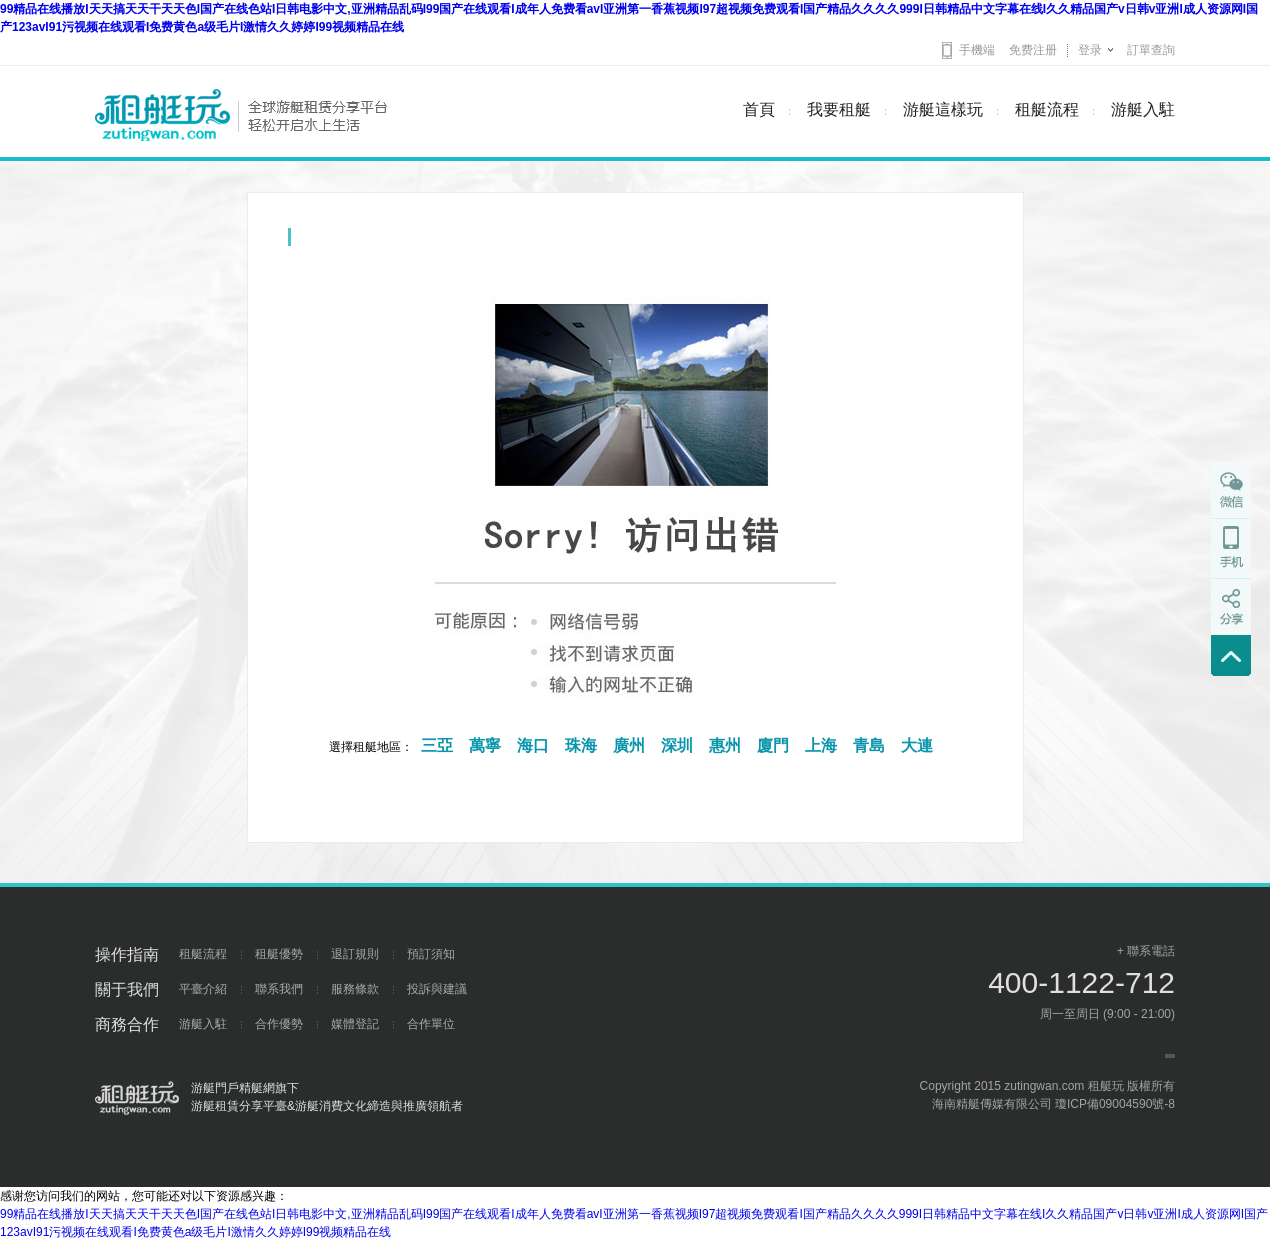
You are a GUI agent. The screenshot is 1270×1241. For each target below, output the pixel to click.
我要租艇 (839, 109)
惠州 (725, 745)
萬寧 (485, 745)
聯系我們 (279, 989)
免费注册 (1033, 50)
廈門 (773, 745)
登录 (1090, 50)
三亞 (437, 745)
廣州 (629, 745)
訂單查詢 (1151, 50)
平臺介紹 (203, 989)
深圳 (677, 745)
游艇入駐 (1143, 109)
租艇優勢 (279, 954)
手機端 (977, 50)
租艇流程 (1047, 109)
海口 (533, 745)
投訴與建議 (437, 989)
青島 (869, 745)
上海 (821, 745)
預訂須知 (431, 954)
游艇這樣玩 (943, 109)
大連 (917, 745)
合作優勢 (279, 1024)
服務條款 (355, 989)
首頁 (759, 109)
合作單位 (431, 1024)
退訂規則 (355, 954)
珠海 (581, 745)
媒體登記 (355, 1024)
